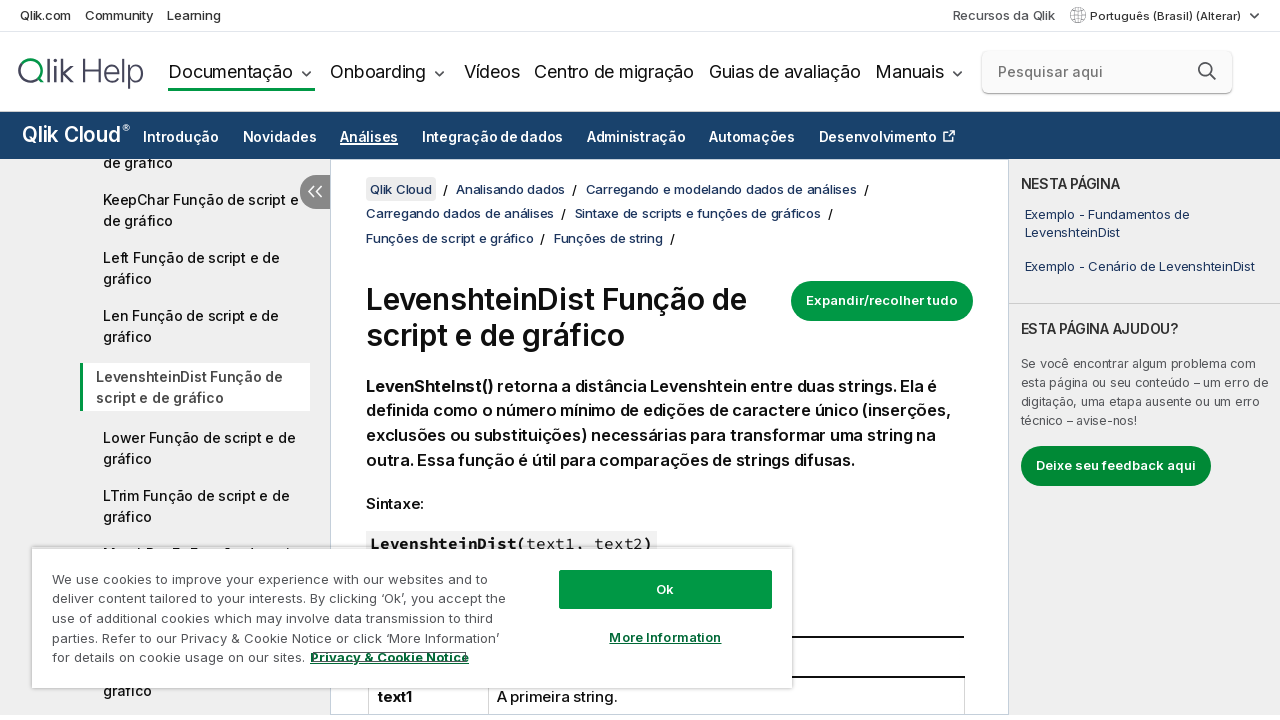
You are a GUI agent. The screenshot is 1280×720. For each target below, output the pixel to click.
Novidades (280, 137)
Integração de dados (492, 137)
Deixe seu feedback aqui (1116, 465)
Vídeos (492, 71)
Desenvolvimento (878, 137)
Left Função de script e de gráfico (191, 268)
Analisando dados (510, 189)
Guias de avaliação (785, 71)
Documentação (230, 71)
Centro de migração (614, 71)
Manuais (909, 71)
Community (119, 15)
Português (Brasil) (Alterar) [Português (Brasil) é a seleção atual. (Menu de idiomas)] (1167, 16)
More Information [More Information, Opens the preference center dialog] (650, 622)
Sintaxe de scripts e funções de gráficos (698, 213)
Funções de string (608, 238)
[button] (1207, 71)
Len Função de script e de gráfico (191, 326)
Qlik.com (45, 15)
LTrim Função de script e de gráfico (196, 506)
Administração (636, 137)
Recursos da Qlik (1004, 15)
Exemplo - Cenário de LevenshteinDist (1140, 266)
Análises (369, 137)
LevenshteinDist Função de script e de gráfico (189, 387)
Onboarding (378, 71)
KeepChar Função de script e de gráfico (200, 210)
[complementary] (1144, 437)
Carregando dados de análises (460, 213)
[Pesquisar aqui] (1107, 72)
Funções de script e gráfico (449, 238)
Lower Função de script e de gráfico (199, 448)
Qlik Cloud (76, 134)
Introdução (181, 137)
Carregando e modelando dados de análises (721, 189)
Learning (193, 15)
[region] (403, 610)
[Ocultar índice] (315, 192)
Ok (650, 574)
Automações (752, 137)
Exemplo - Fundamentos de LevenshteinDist (1107, 223)
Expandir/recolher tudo (882, 300)
